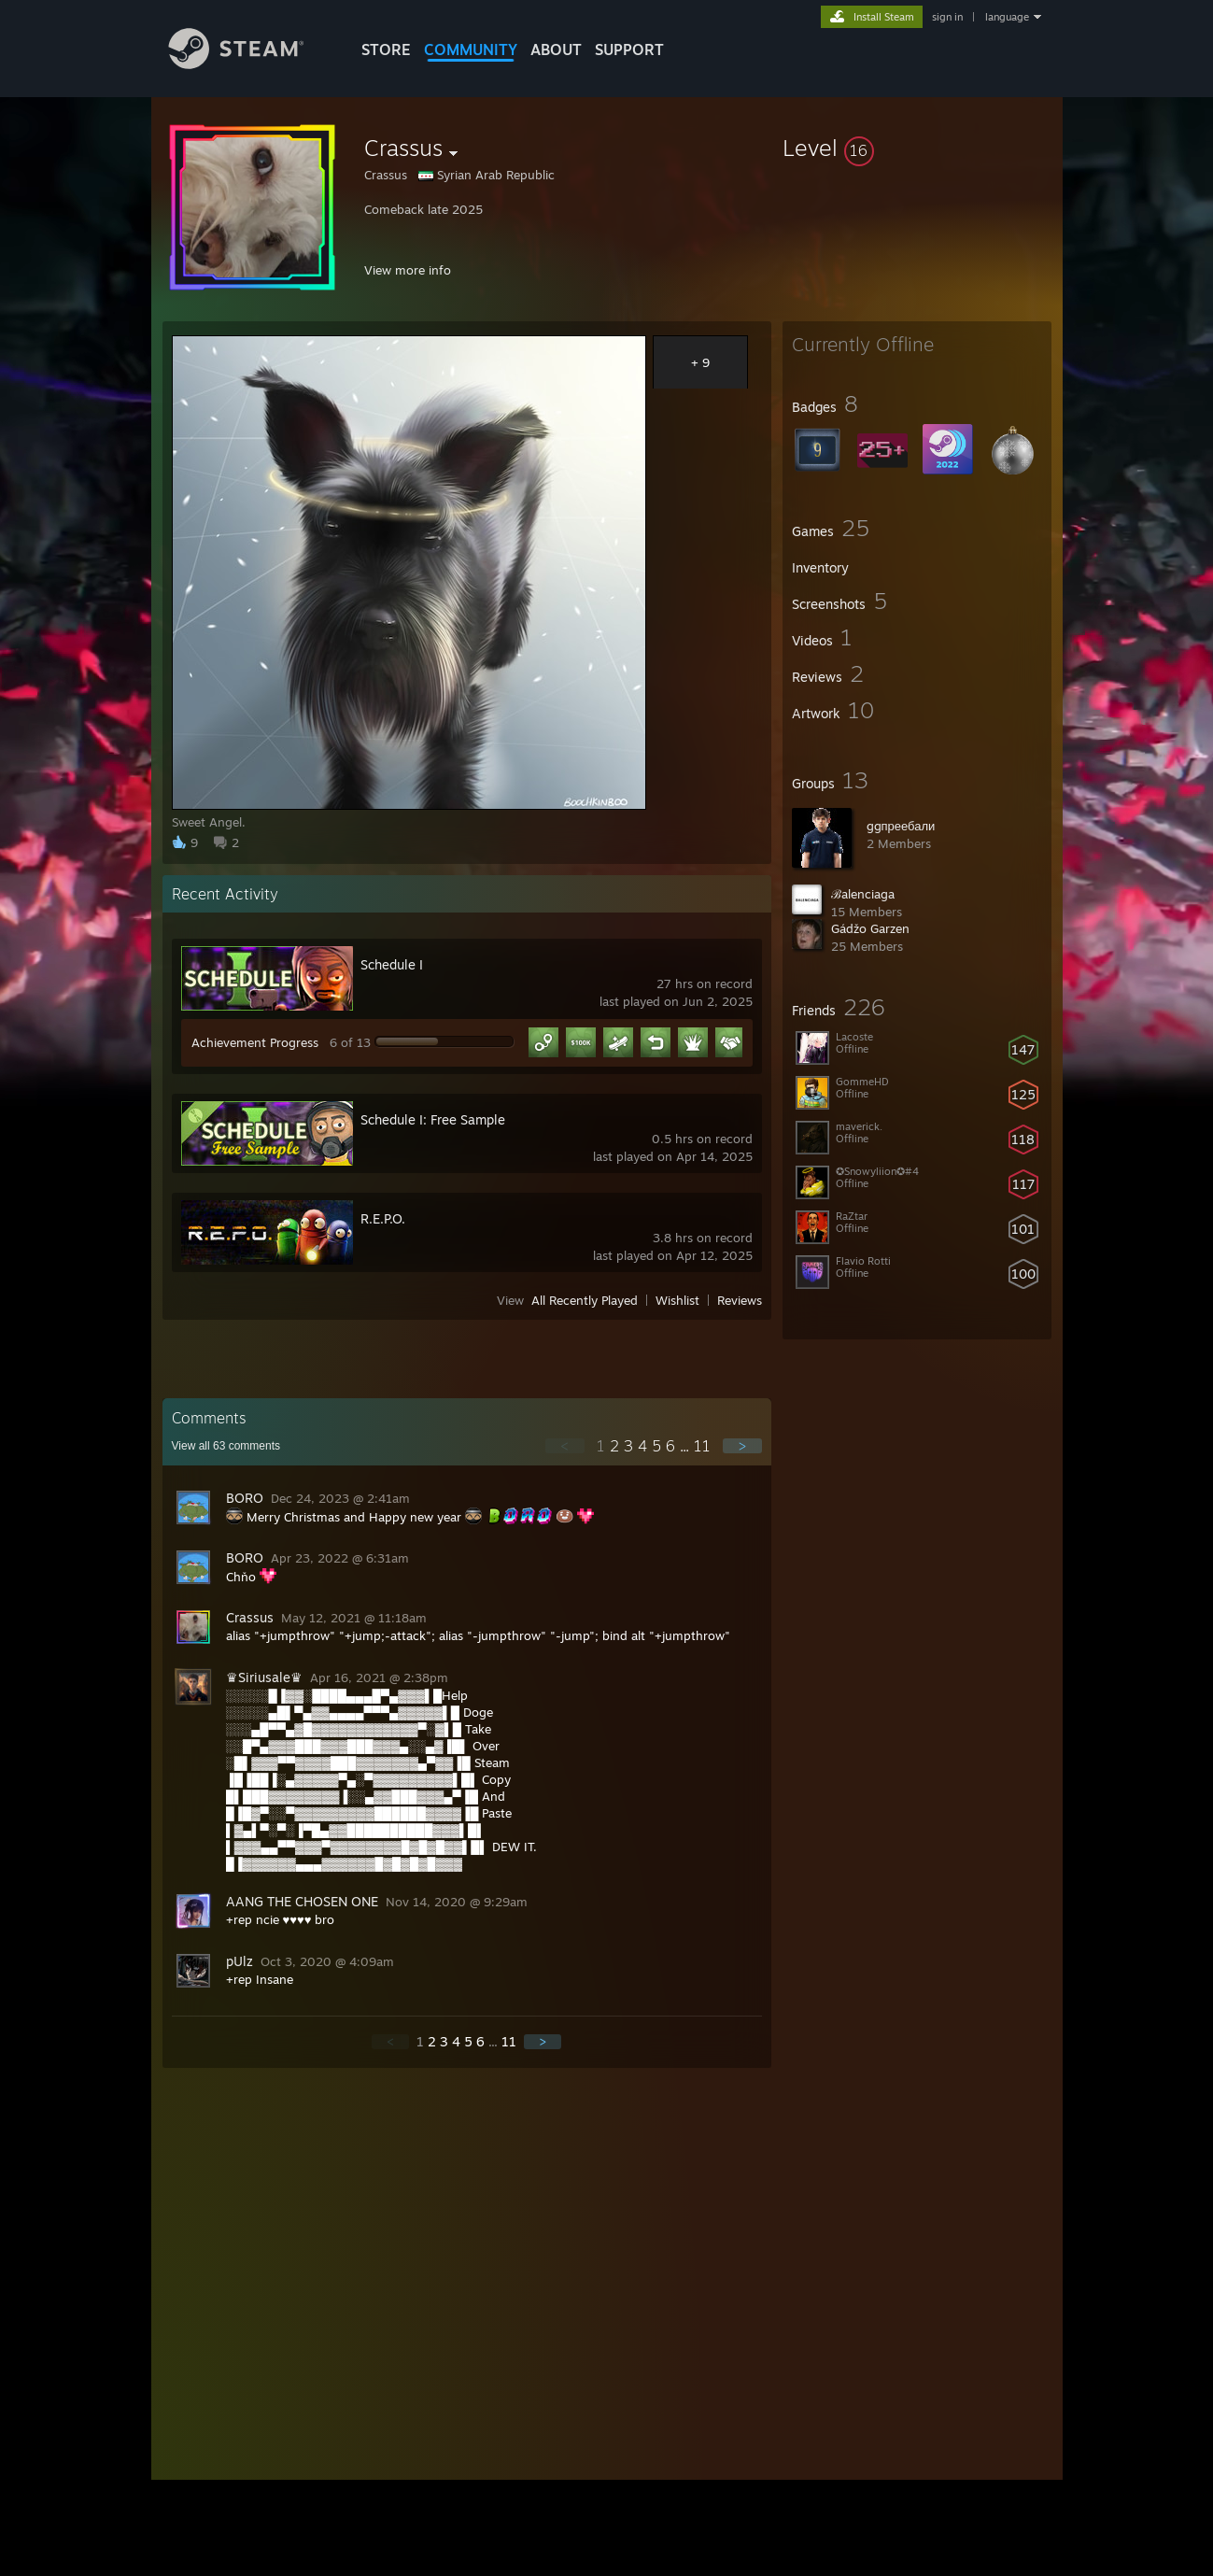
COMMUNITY (470, 49)
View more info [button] (407, 269)
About (556, 49)
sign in (947, 16)
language (1007, 16)
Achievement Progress (254, 1042)
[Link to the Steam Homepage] (250, 64)
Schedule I (391, 964)
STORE (386, 49)
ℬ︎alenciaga (863, 893)
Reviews (739, 1300)
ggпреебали (901, 825)
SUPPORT (629, 49)
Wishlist (677, 1300)
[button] (917, 147)
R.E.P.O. (382, 1218)
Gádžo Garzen (870, 928)
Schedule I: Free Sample (432, 1119)
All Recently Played (584, 1300)
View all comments (226, 1445)
